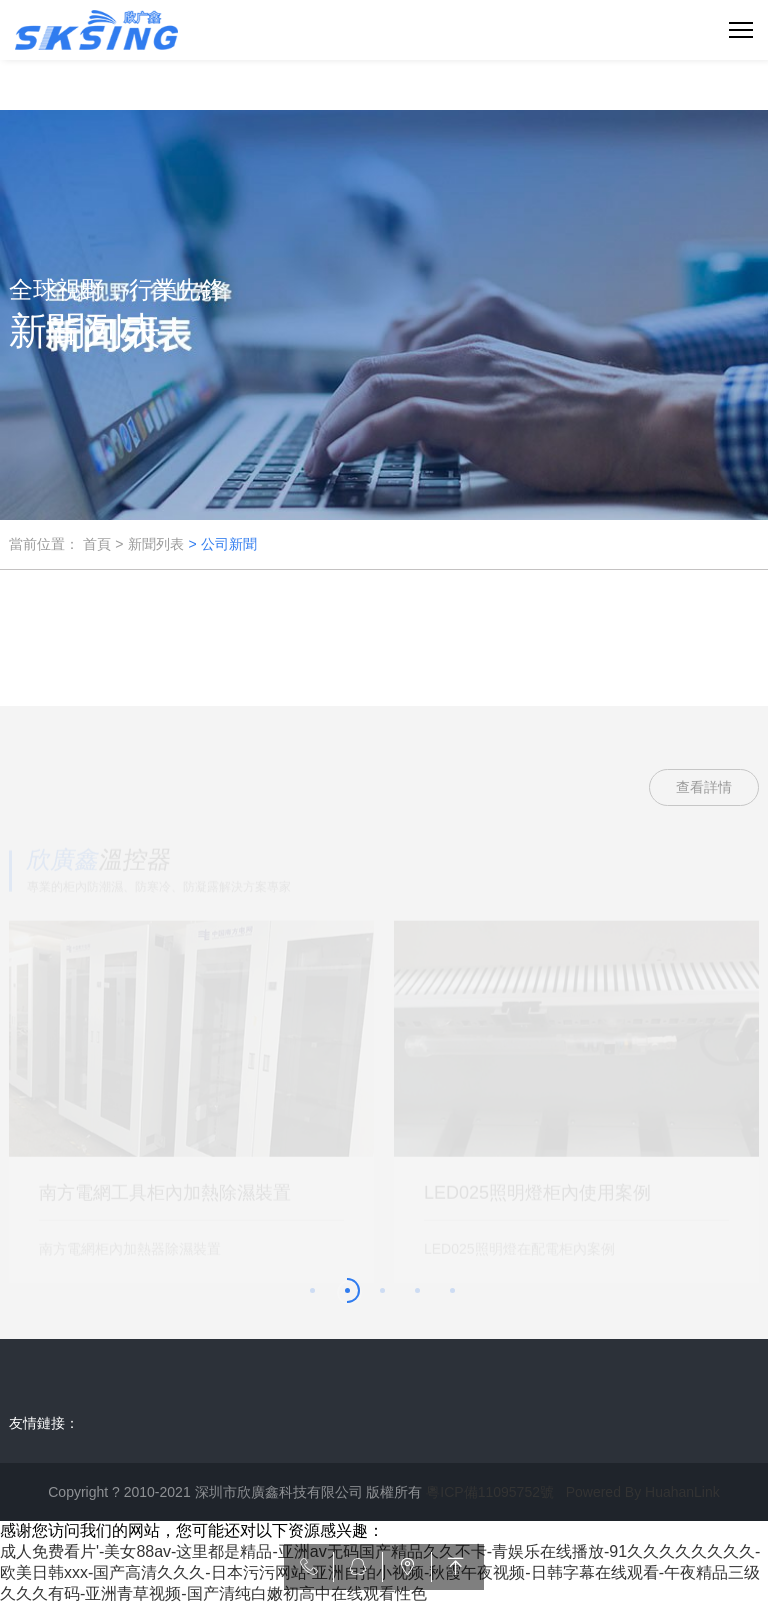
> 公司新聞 (222, 544)
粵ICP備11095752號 (490, 1492)
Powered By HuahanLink (643, 1492)
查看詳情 (704, 787)
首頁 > (103, 544)
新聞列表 (156, 544)
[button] (314, 1292)
